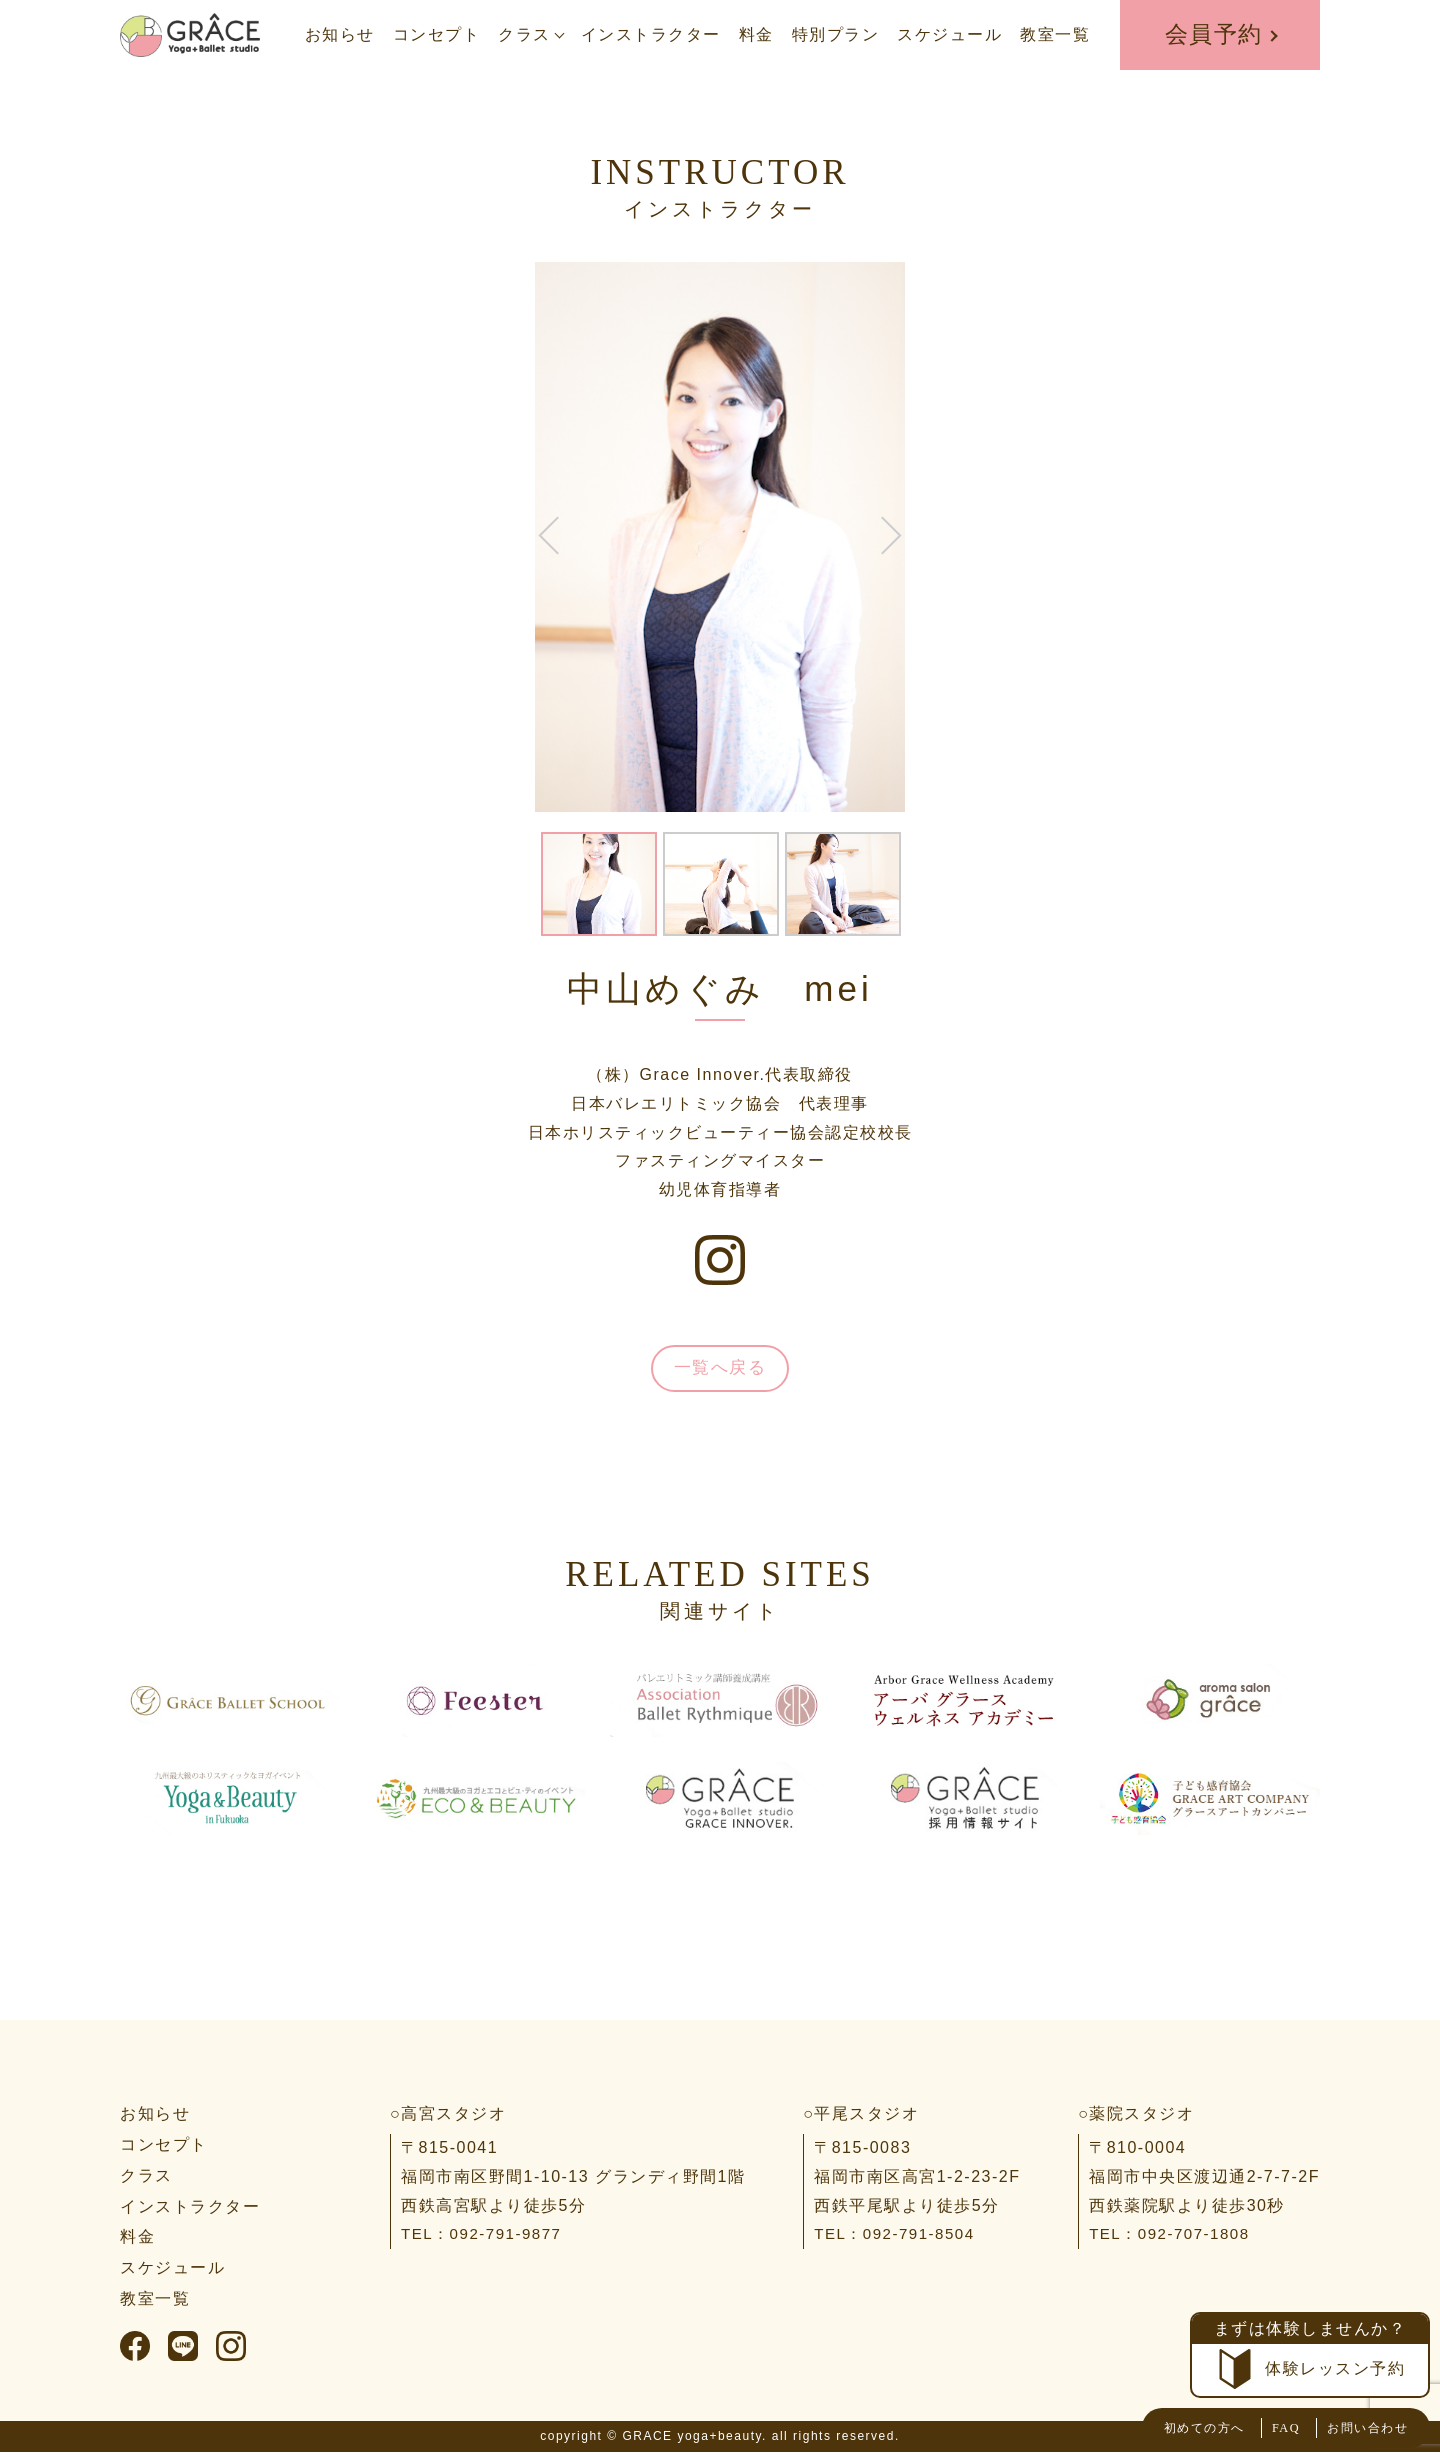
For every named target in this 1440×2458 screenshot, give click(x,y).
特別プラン (836, 34)
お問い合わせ (1355, 2427)
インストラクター (651, 34)
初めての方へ (1161, 2427)
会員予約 (1214, 34)
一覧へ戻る (720, 1371)
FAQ (1258, 2427)
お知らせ (340, 34)
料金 (756, 34)
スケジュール (949, 34)
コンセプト (437, 34)
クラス (524, 34)
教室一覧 (1055, 34)
